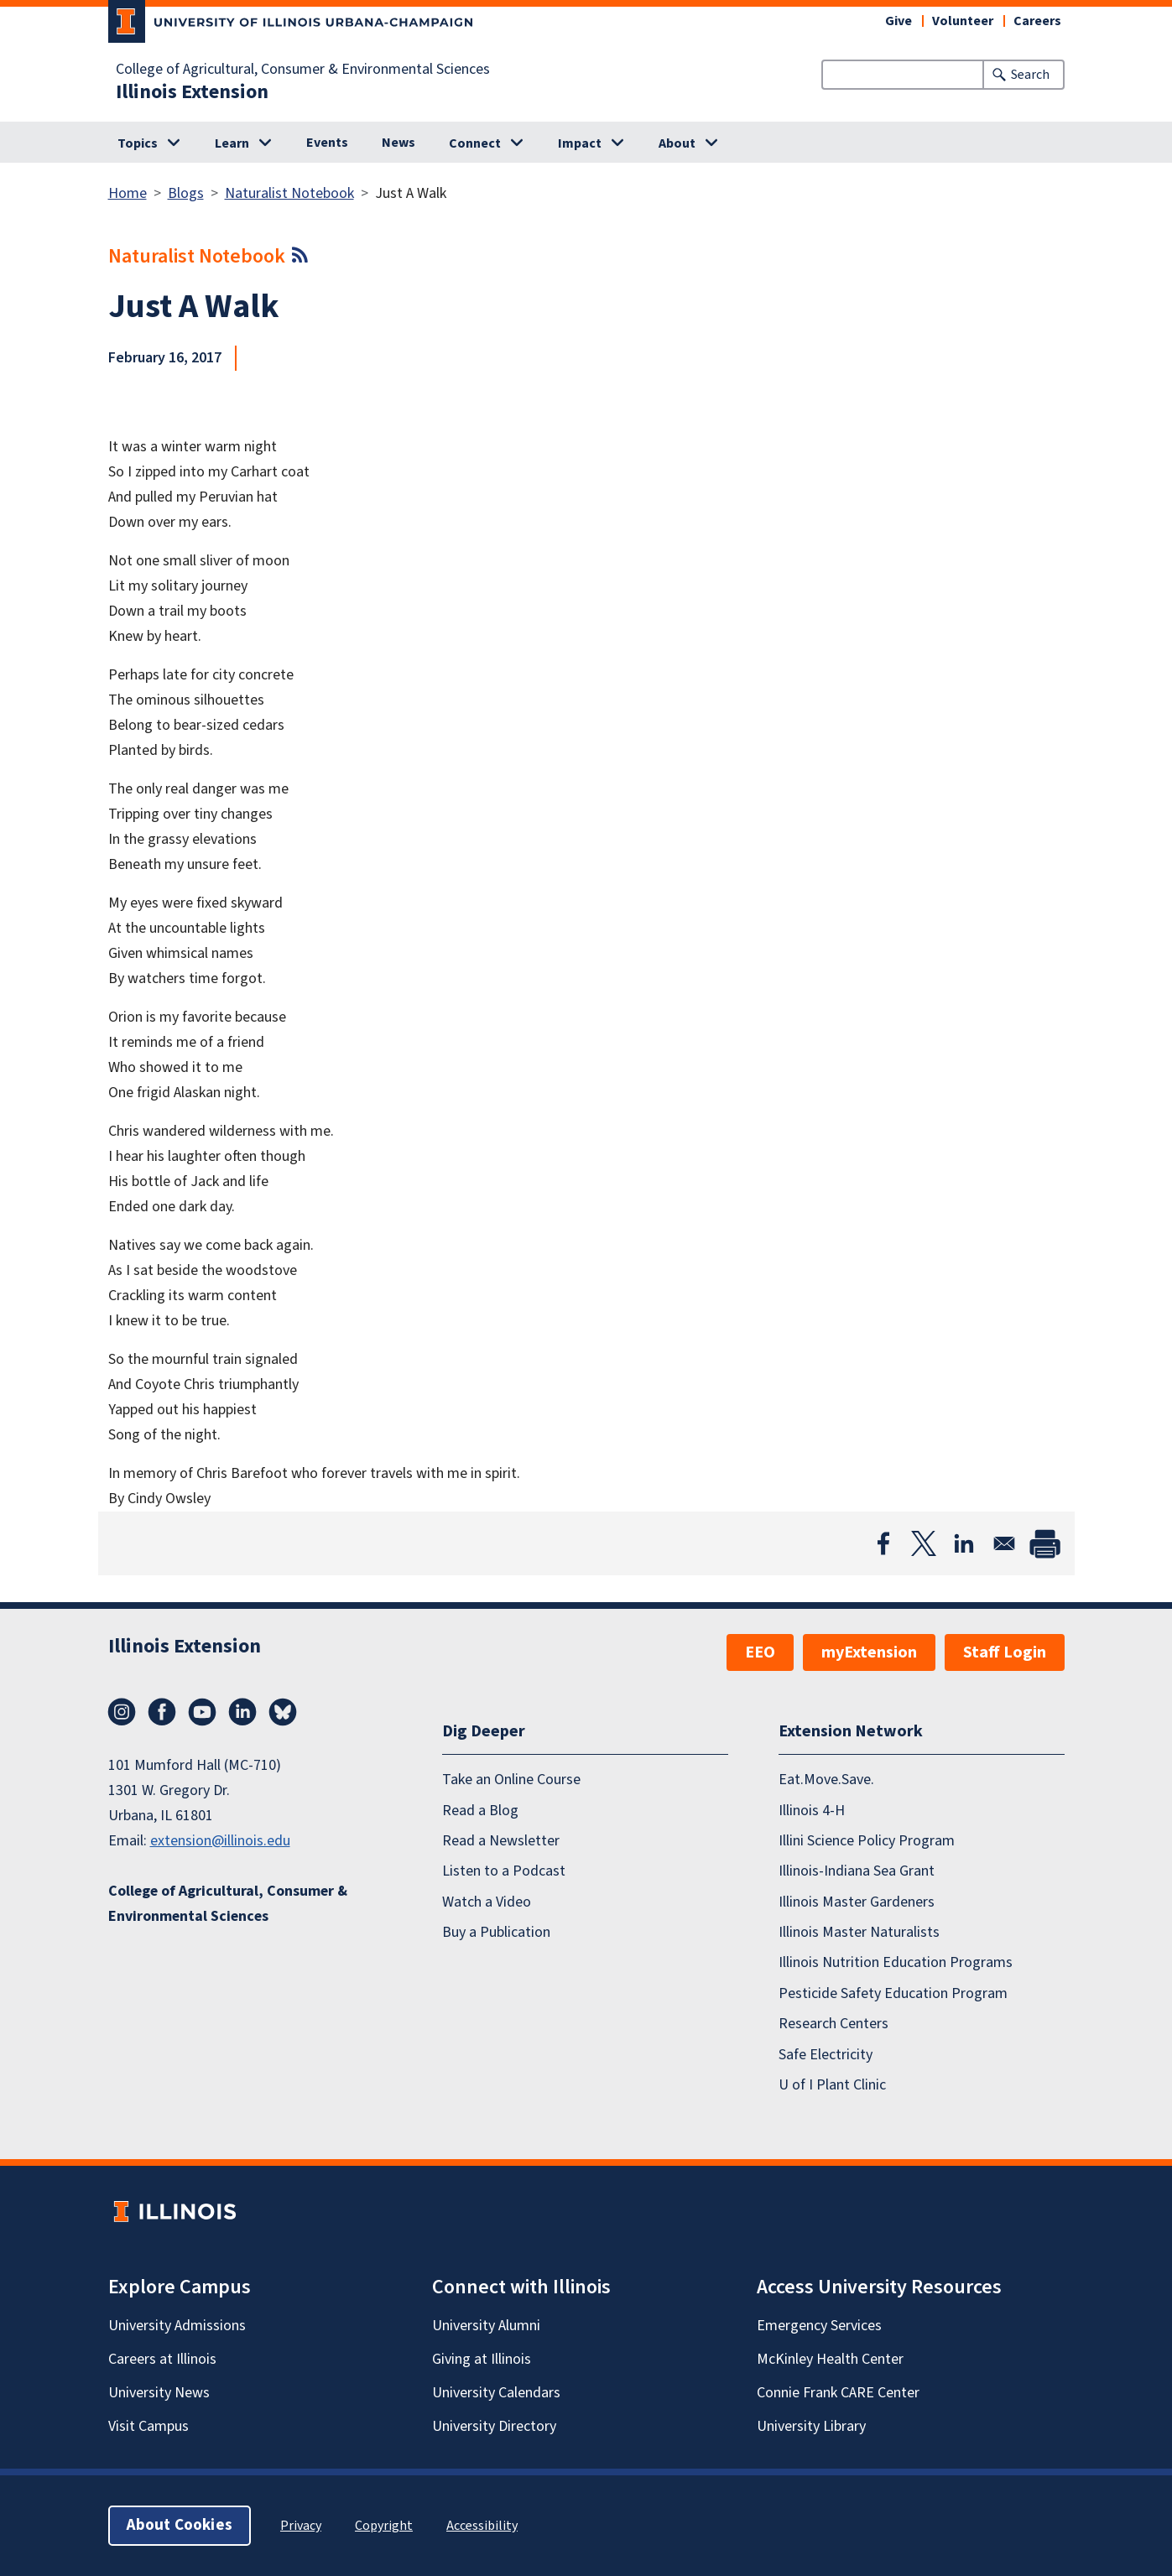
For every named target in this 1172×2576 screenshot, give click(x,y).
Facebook (161, 1712)
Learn (232, 143)
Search (1030, 74)
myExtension (869, 1652)
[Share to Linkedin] (964, 1543)
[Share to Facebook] (883, 1543)
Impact (580, 143)
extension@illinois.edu (220, 1840)
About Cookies (179, 2525)
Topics (137, 143)
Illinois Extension (192, 92)
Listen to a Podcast (503, 1870)
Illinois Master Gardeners (857, 1902)
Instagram (121, 1712)
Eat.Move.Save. (826, 1779)
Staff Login (1004, 1652)
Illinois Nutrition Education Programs (896, 1962)
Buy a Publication (496, 1932)
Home (127, 193)
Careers (1037, 21)
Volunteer (962, 21)
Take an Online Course (511, 1779)
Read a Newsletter (501, 1840)
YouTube (202, 1712)
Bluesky (282, 1712)
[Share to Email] (1004, 1543)
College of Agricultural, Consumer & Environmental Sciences (303, 70)
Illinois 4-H (812, 1810)
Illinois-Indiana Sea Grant (857, 1870)
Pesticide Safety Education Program (893, 1993)
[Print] (1044, 1543)
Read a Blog (480, 1810)
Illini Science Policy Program (867, 1840)
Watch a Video (486, 1902)
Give (898, 21)
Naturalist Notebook (289, 193)
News (398, 142)
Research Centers (833, 2023)
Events (327, 142)
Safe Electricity (825, 2054)
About (677, 143)
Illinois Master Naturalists (859, 1932)
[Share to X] (923, 1543)
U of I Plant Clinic (832, 2084)
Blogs (186, 193)
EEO (760, 1652)
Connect (475, 143)
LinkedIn (242, 1712)
